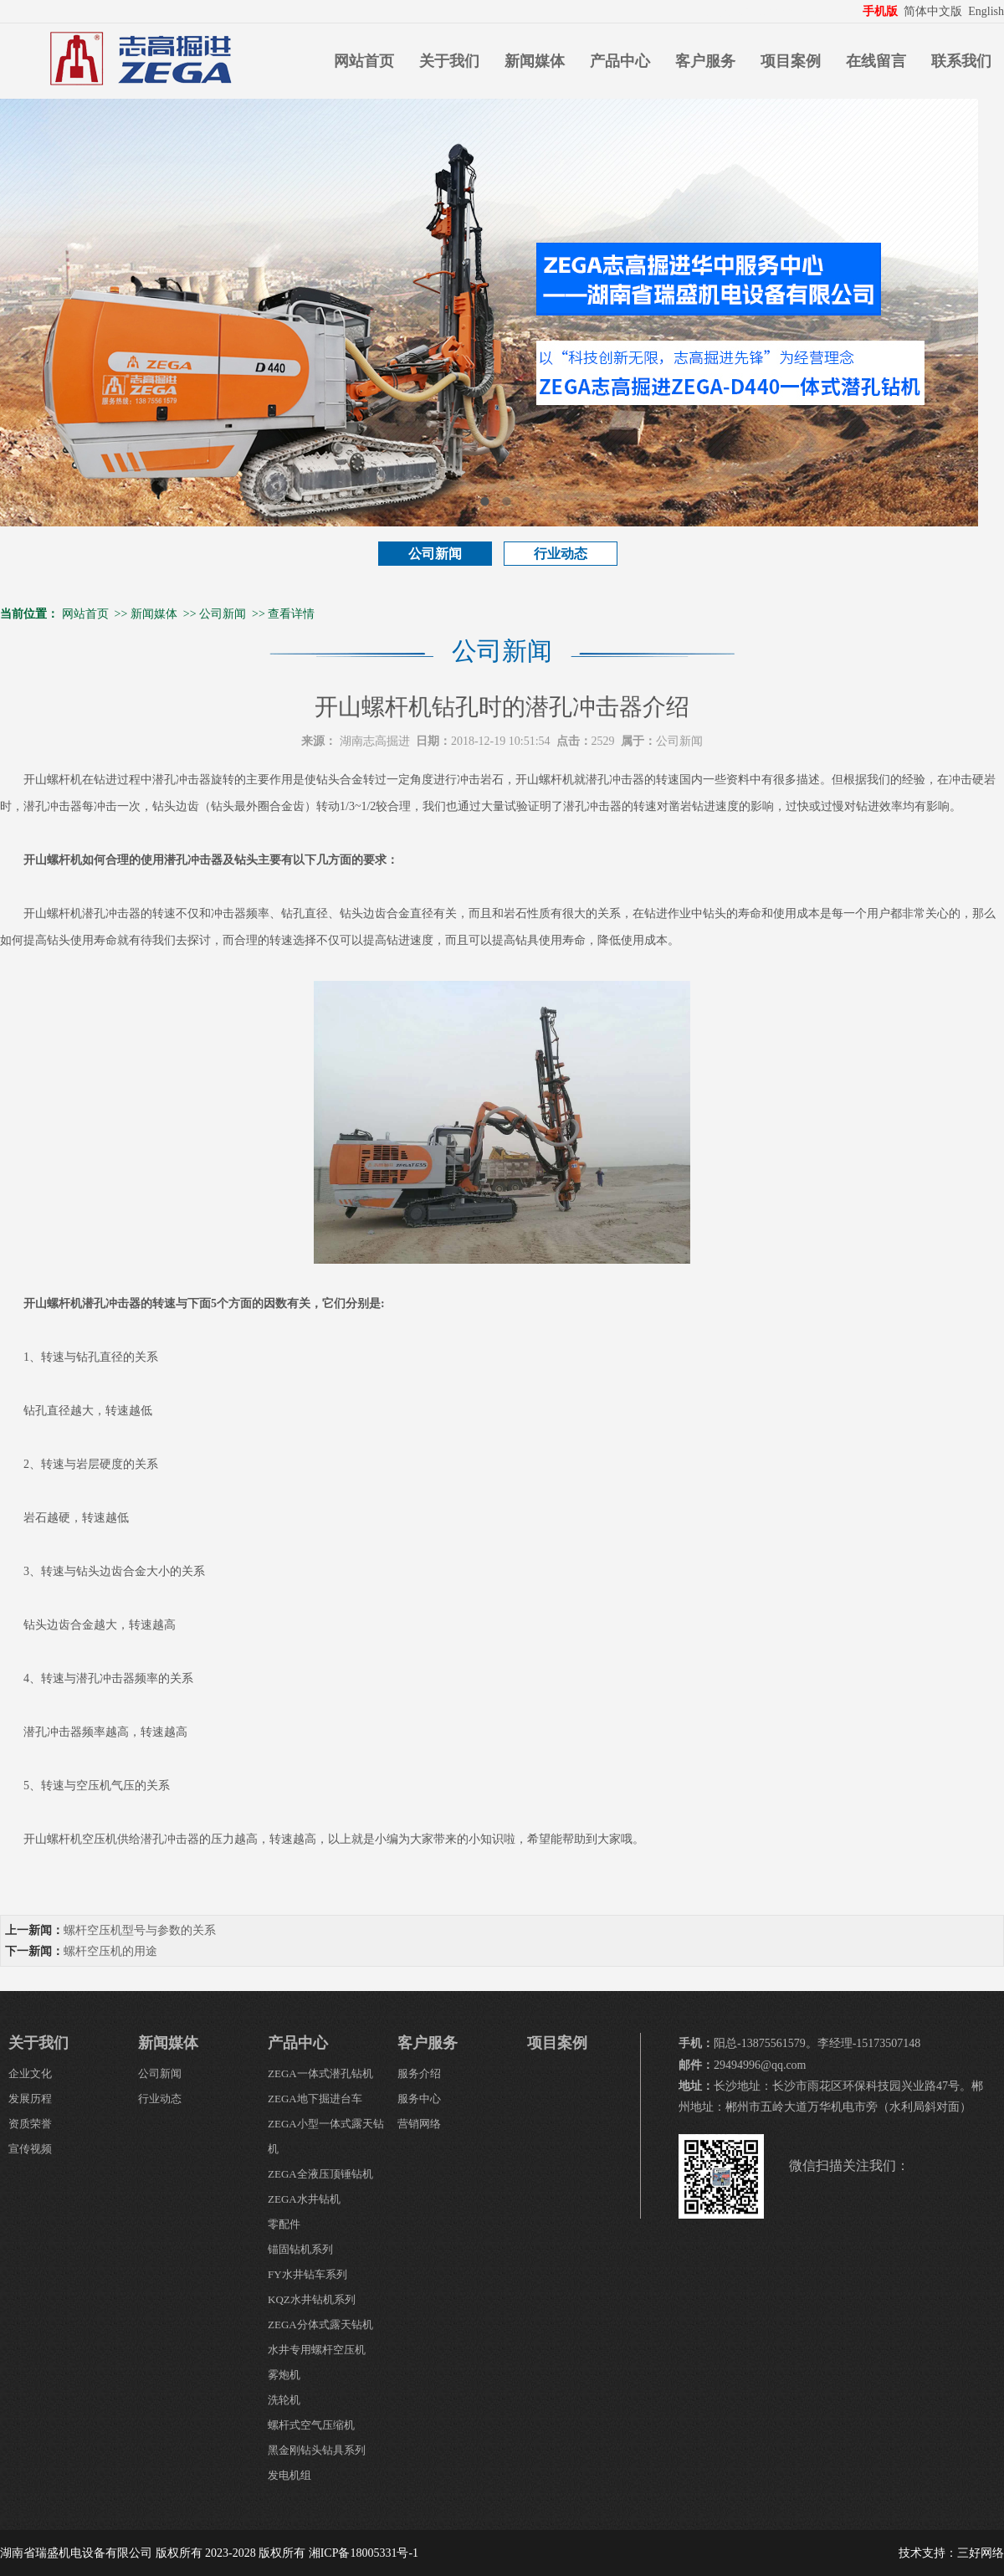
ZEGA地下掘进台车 (315, 2098)
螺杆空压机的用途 (110, 1951)
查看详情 (291, 614)
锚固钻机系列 (300, 2249)
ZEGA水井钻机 (304, 2199)
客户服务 (705, 61)
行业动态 (560, 554)
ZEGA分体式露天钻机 (320, 2324)
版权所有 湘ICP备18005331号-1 (338, 2553)
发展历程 (30, 2098)
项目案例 (791, 61)
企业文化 (30, 2073)
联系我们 (961, 61)
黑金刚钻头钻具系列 (317, 2450)
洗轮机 (284, 2400)
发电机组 (289, 2475)
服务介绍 (419, 2073)
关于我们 (449, 61)
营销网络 (419, 2123)
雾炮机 (284, 2374)
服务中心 (419, 2098)
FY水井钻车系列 (307, 2274)
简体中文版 (935, 11)
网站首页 (364, 61)
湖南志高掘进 (375, 741)
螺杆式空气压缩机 (311, 2425)
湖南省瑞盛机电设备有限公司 (76, 2553)
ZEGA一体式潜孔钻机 (320, 2073)
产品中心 (620, 61)
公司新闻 (435, 554)
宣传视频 (30, 2148)
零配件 (284, 2224)
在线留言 (876, 61)
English (986, 11)
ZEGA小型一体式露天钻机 (326, 2136)
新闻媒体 (535, 61)
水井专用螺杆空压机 (317, 2349)
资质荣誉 (30, 2123)
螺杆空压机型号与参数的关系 (140, 1930)
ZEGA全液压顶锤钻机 (320, 2174)
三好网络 (980, 2553)
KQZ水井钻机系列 (312, 2299)
